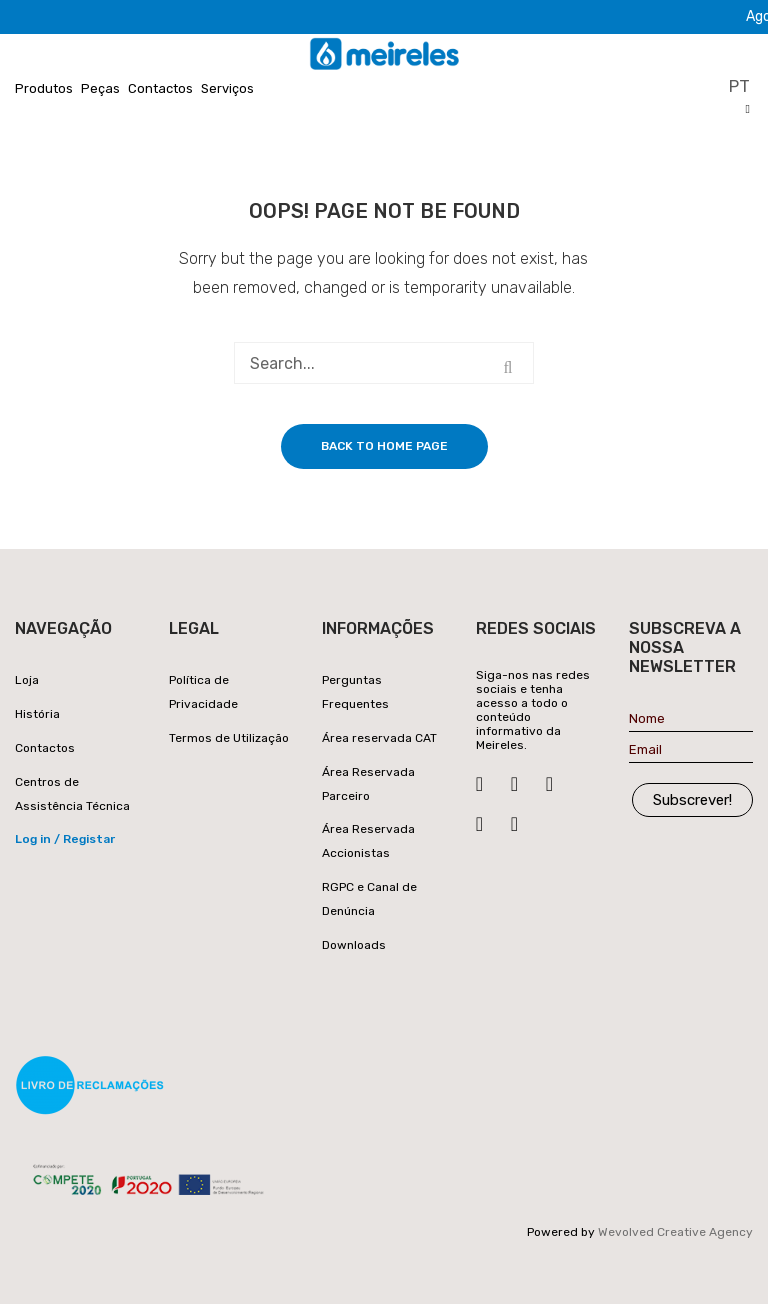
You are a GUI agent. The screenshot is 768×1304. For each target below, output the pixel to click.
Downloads (354, 945)
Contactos (160, 88)
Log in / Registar (65, 839)
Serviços (227, 88)
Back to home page (384, 446)
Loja (27, 680)
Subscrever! (692, 800)
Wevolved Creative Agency (675, 1232)
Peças (100, 88)
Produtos (44, 88)
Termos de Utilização (229, 738)
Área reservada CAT (379, 738)
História (37, 714)
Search (508, 368)
